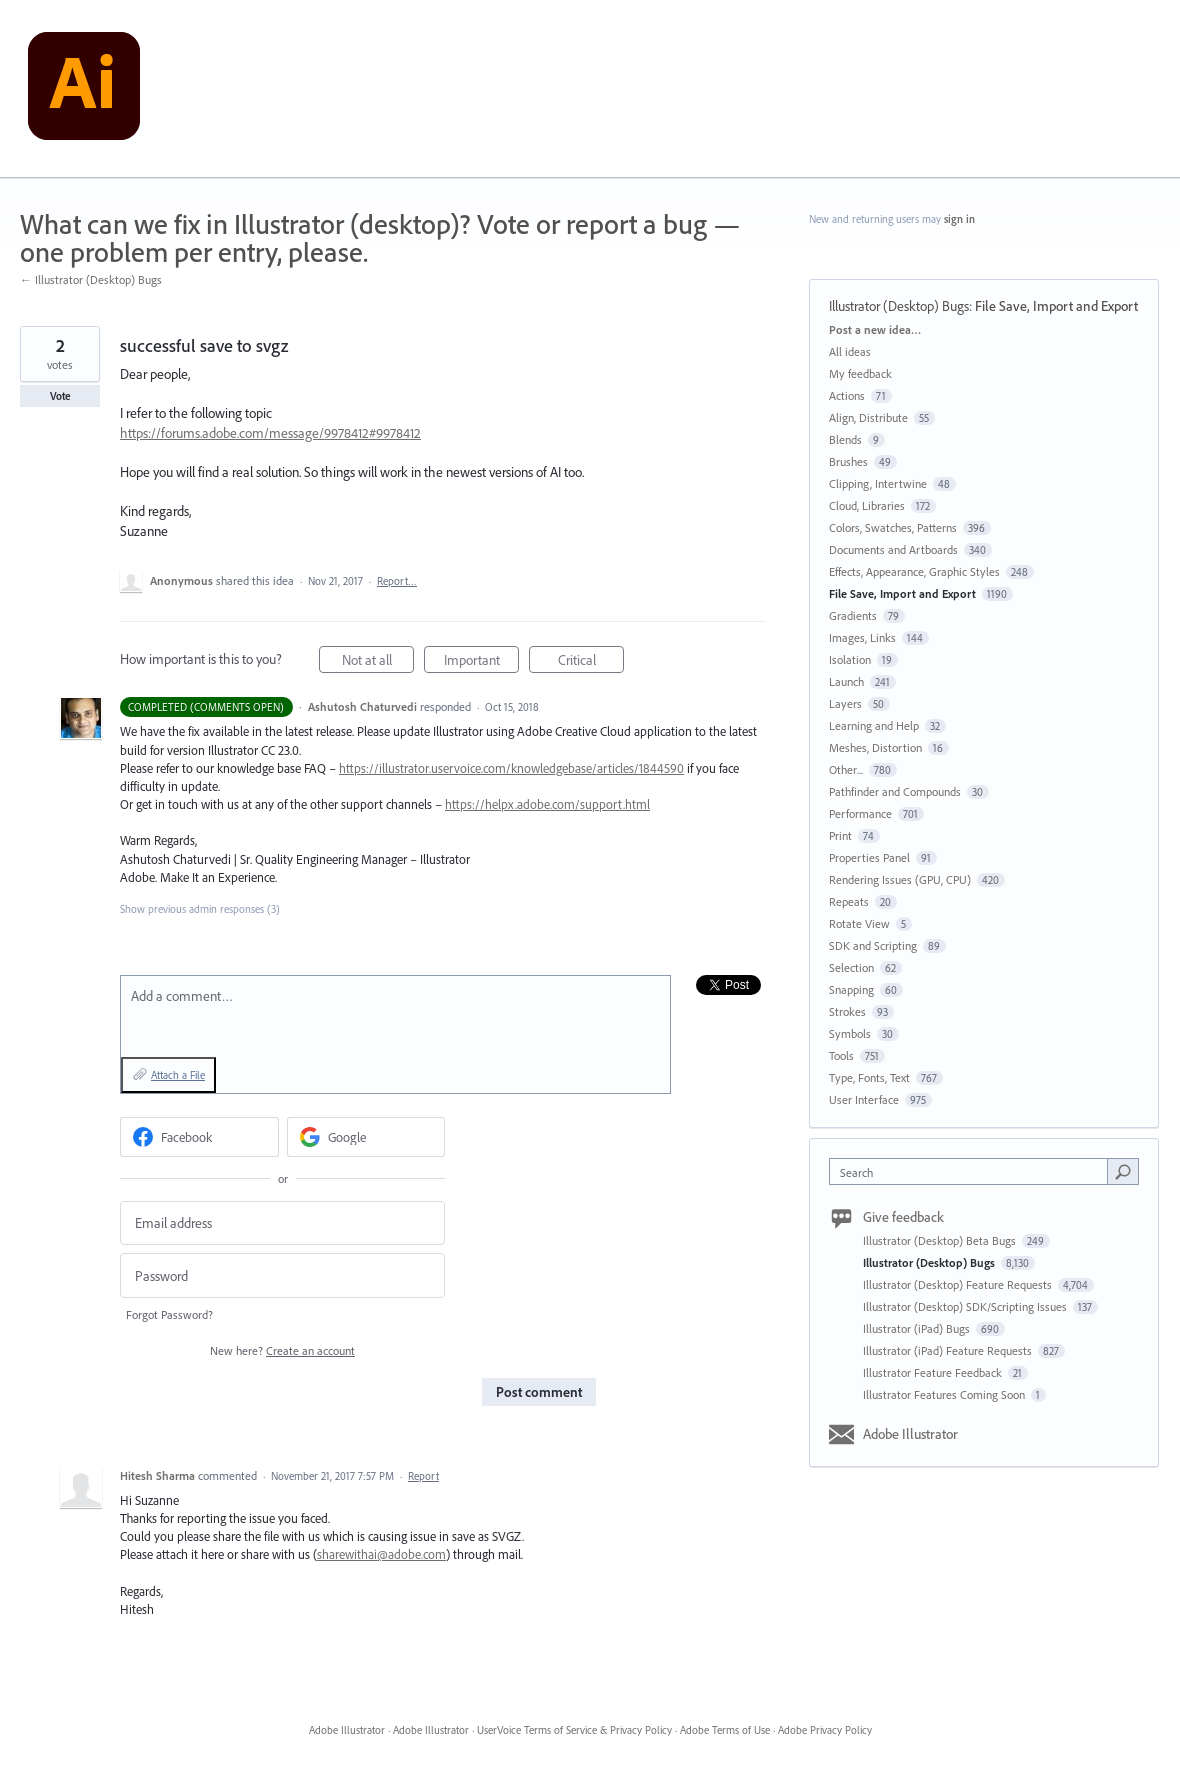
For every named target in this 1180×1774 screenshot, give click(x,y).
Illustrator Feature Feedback (934, 1372)
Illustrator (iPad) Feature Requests (949, 1350)
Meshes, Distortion (875, 747)
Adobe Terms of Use (725, 1730)
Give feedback (903, 1217)
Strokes (847, 1011)
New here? (282, 1350)
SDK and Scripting (873, 945)
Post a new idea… (875, 329)
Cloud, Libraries (867, 505)
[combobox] (973, 1171)
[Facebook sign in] (199, 1137)
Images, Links (862, 637)
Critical (591, 662)
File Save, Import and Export (1056, 306)
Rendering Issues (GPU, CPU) (900, 879)
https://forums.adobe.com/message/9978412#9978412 (270, 433)
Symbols (850, 1033)
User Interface (864, 1099)
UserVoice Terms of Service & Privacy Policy (574, 1730)
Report (423, 1476)
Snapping (851, 989)
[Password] (282, 1275)
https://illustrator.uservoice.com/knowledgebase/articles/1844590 (511, 768)
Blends (845, 439)
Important (482, 662)
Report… (397, 581)
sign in (959, 219)
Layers (845, 703)
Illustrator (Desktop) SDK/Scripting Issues (966, 1306)
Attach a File (178, 1075)
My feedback (860, 373)
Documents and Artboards (893, 549)
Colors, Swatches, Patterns (893, 527)
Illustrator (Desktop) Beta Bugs (941, 1240)
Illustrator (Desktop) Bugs (899, 306)
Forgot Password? (169, 1314)
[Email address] (282, 1223)
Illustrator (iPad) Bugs (918, 1328)
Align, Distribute (868, 417)
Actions (847, 395)
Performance (860, 813)
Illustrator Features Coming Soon (945, 1394)
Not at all (378, 662)
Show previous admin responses (200, 909)
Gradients (853, 615)
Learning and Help (874, 725)
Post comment (539, 1392)
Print (840, 835)
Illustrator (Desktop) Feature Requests (959, 1284)
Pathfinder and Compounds (895, 791)
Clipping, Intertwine (878, 483)
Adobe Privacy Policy (825, 1730)
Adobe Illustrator (910, 1434)
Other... (846, 769)
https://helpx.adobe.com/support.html (547, 804)
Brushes (848, 461)
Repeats (849, 901)
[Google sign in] (366, 1137)
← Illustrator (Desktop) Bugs (91, 279)
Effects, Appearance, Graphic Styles (914, 571)
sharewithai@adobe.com (381, 1554)
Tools (841, 1055)
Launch (846, 681)
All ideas (850, 351)
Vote (60, 396)
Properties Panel (869, 857)
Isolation (850, 659)
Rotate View (859, 923)
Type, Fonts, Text (869, 1077)
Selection (851, 967)
